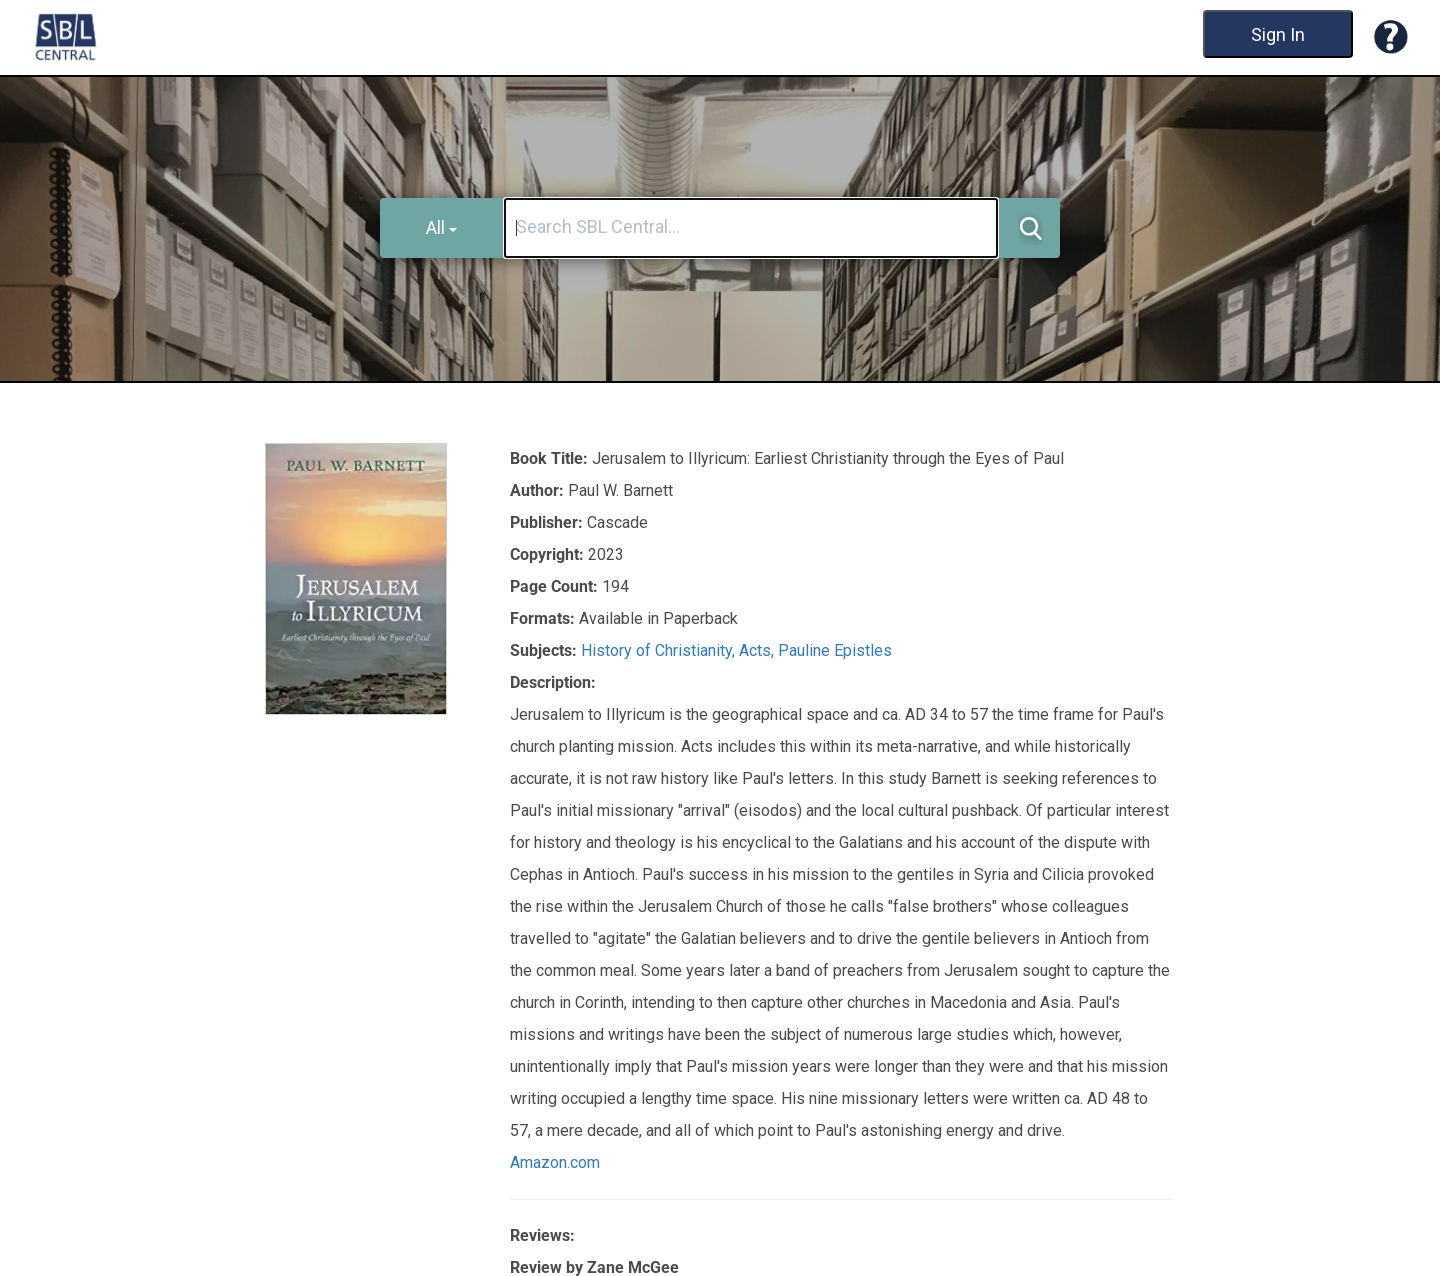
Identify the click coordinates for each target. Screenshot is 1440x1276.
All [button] (441, 227)
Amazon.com (555, 1162)
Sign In (1278, 34)
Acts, (758, 650)
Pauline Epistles (835, 650)
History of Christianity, (660, 650)
